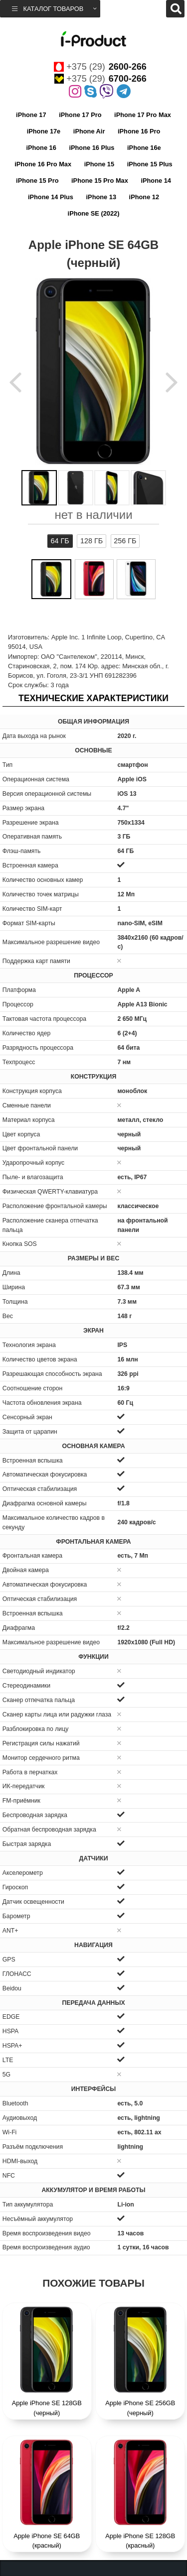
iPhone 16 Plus (91, 147)
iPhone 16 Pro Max (42, 164)
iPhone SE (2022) (94, 213)
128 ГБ (91, 541)
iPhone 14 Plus (50, 197)
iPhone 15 (99, 164)
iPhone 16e (144, 147)
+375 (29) (100, 67)
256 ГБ (125, 541)
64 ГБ (60, 541)
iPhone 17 (31, 115)
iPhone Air (89, 131)
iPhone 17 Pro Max (142, 115)
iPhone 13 (101, 197)
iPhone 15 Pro (37, 180)
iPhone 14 (156, 180)
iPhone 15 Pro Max (99, 180)
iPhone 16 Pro (139, 131)
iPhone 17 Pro (80, 115)
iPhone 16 (41, 147)
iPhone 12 (144, 197)
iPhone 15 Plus (150, 164)
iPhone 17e (44, 131)
